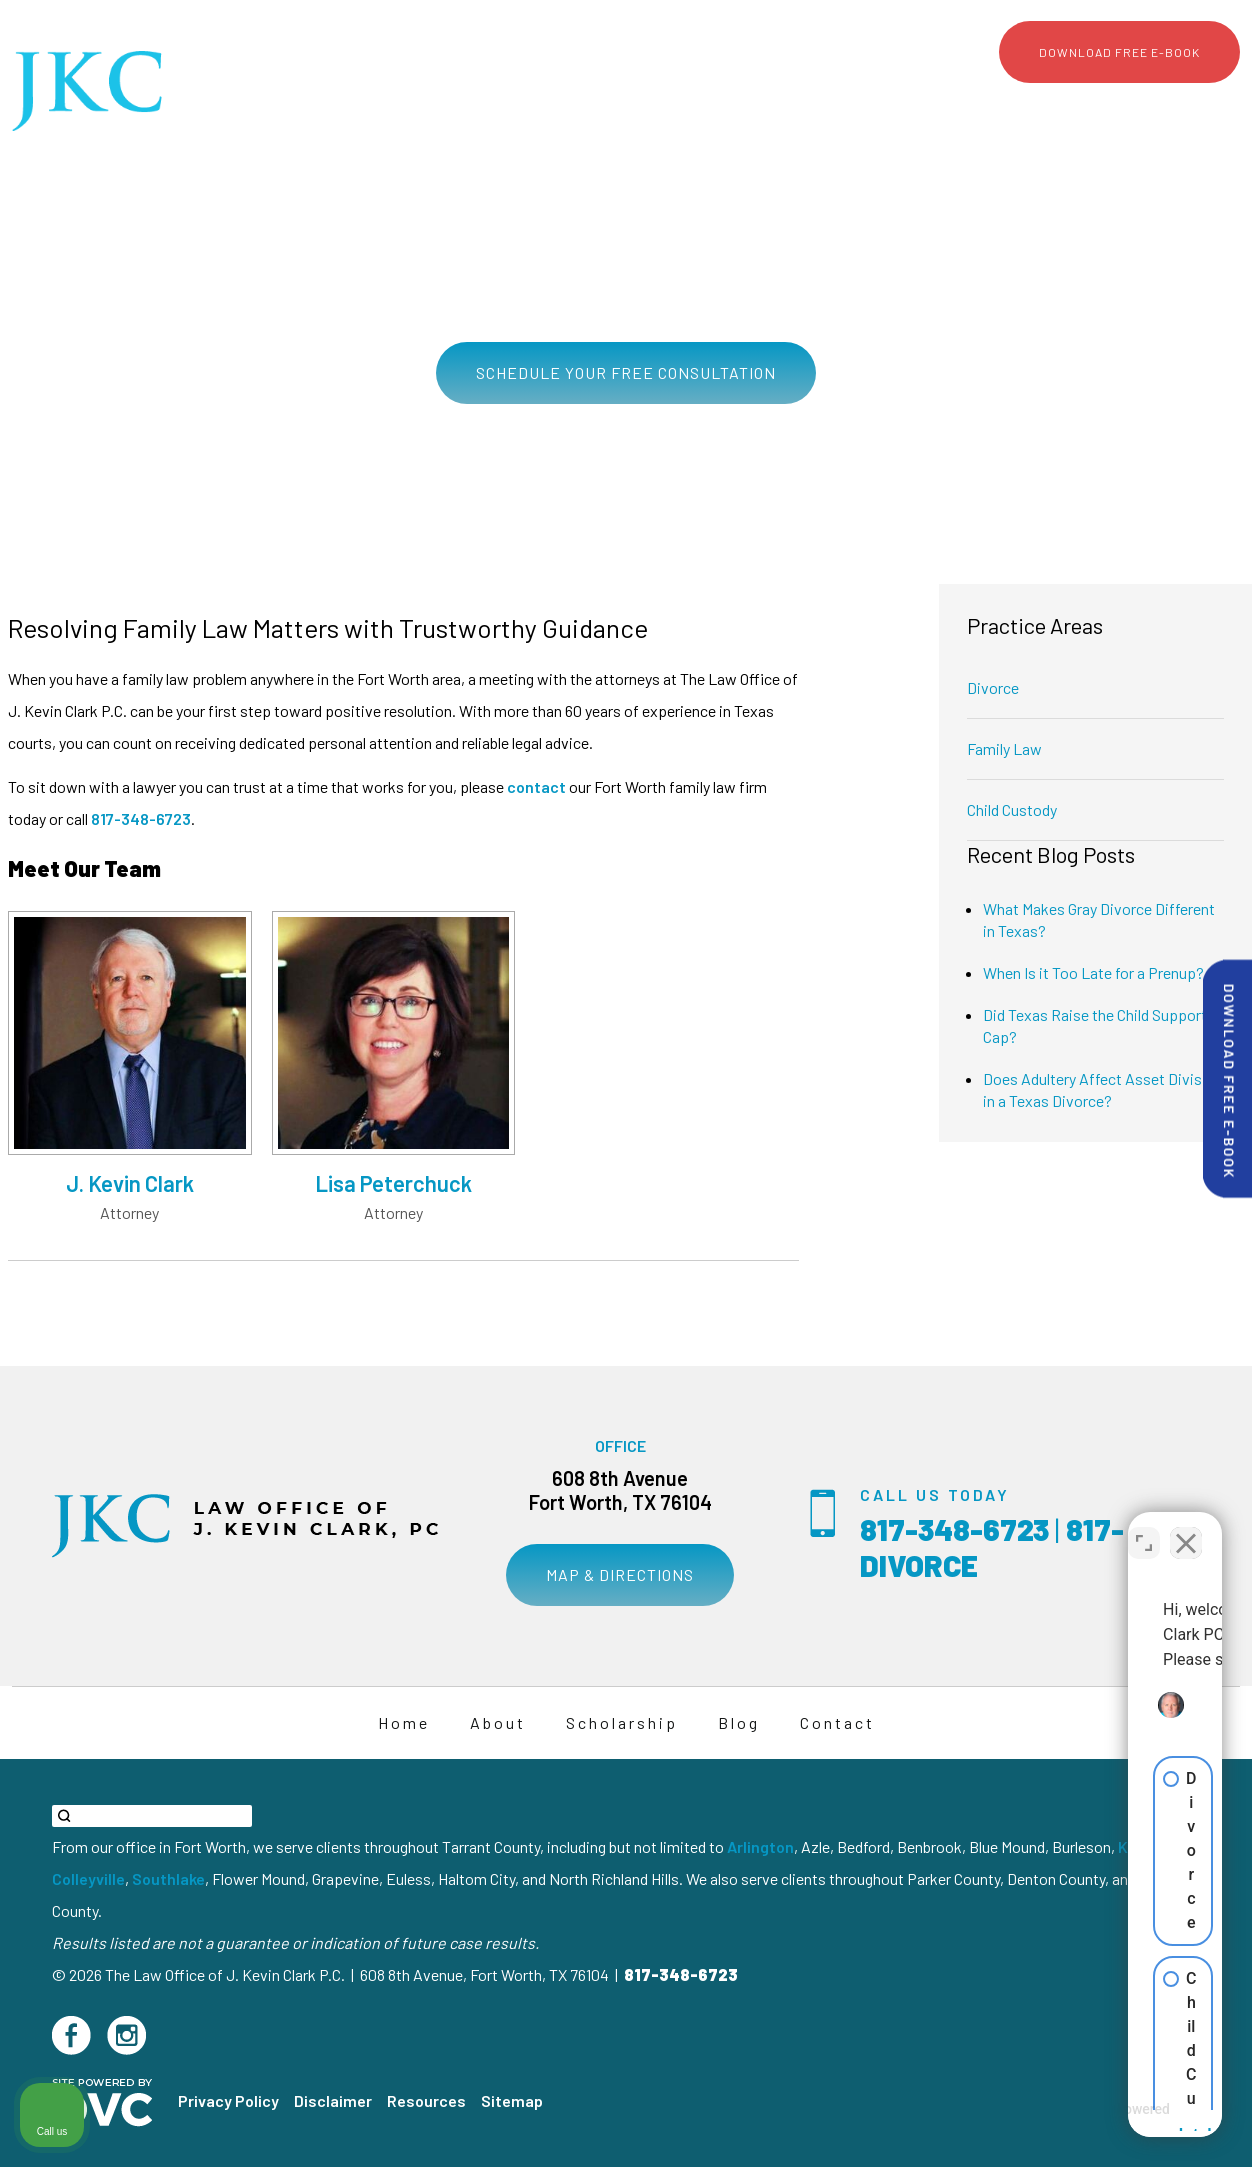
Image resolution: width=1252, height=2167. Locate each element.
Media (1056, 106)
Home (670, 106)
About (742, 106)
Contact (1197, 106)
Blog (1123, 106)
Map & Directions (620, 1574)
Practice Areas (844, 106)
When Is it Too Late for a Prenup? (1093, 972)
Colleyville (88, 1878)
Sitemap (512, 2100)
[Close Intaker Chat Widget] (1186, 1528)
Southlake (168, 1878)
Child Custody (1012, 809)
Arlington (760, 1846)
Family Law (1004, 748)
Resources (426, 2100)
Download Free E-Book (1119, 52)
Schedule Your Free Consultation (626, 372)
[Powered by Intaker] (1081, 2125)
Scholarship (965, 106)
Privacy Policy (228, 2100)
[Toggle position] (1144, 1528)
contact (536, 786)
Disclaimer (333, 2100)
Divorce (993, 687)
